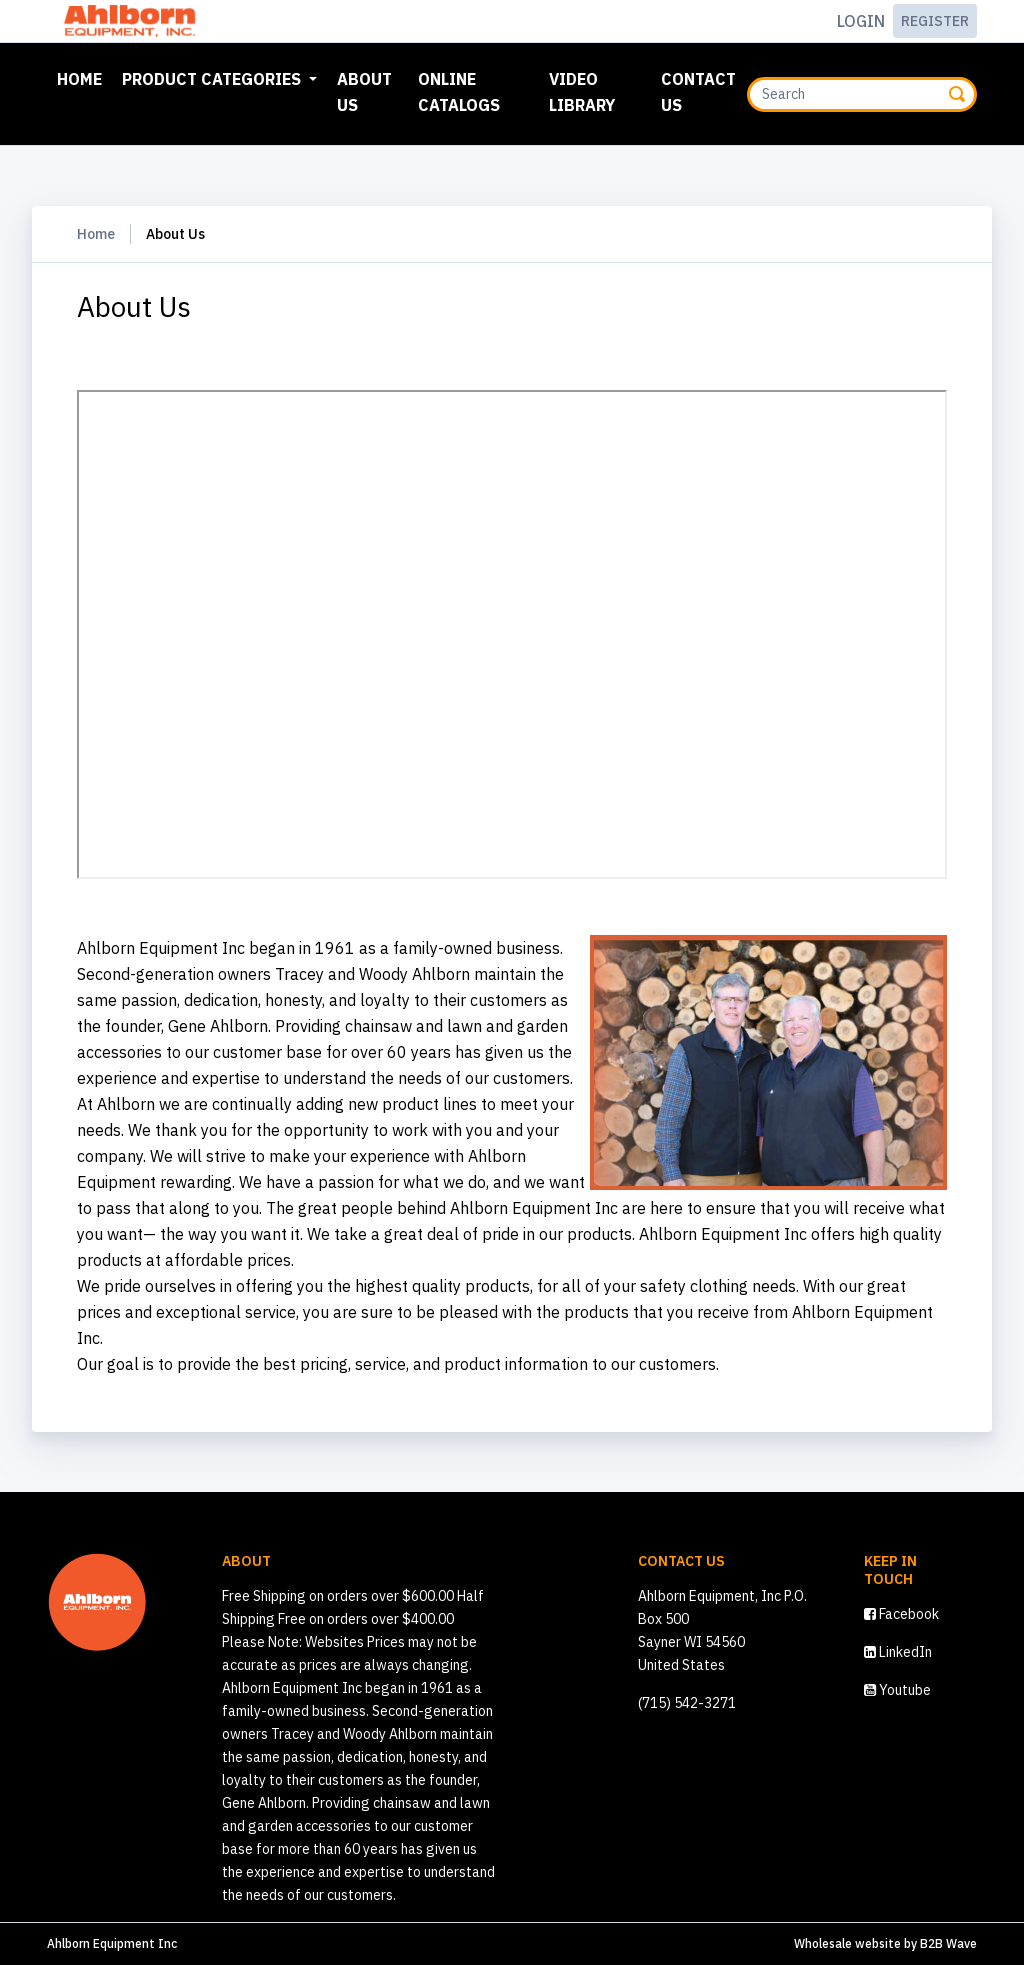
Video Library (582, 92)
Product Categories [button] (213, 79)
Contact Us (698, 92)
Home (83, 77)
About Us (364, 92)
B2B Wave (948, 1943)
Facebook (901, 1614)
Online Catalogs (459, 92)
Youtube (897, 1690)
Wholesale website (847, 1943)
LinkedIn (898, 1652)
